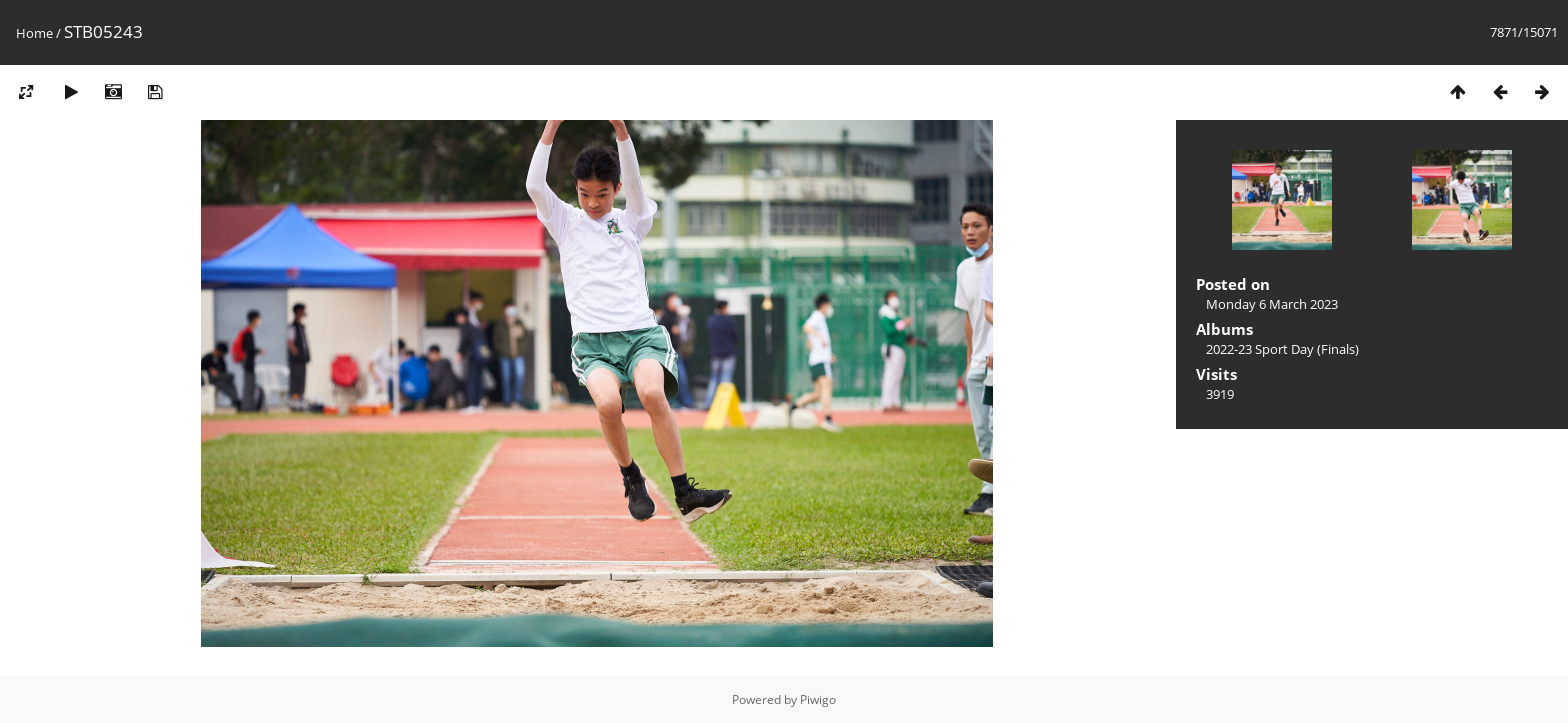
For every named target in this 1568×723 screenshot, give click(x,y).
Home (34, 33)
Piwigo (818, 699)
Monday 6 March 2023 (1272, 304)
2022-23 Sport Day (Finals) (1282, 349)
